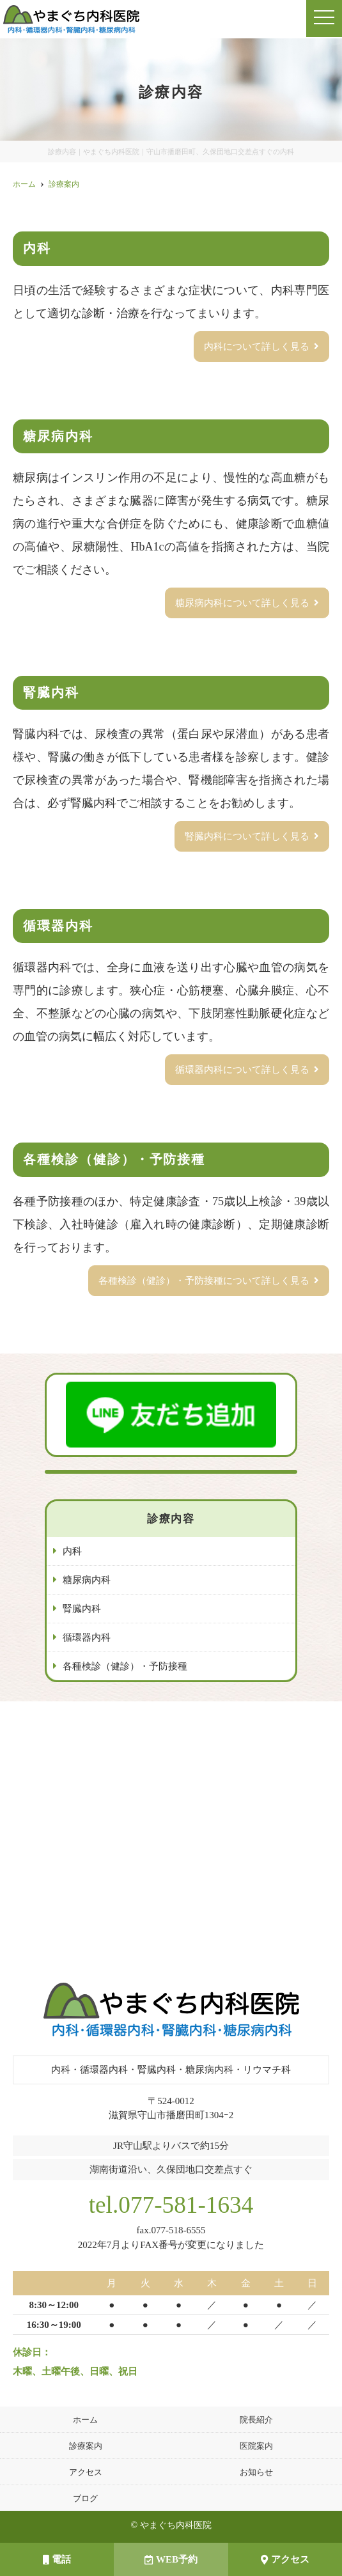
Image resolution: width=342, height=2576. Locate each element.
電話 (57, 2559)
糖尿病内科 (87, 1580)
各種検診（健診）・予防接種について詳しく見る (203, 1281)
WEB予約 (171, 2559)
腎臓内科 (82, 1609)
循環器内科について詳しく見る (242, 1070)
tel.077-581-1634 (171, 2205)
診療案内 (85, 2446)
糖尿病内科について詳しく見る (242, 603)
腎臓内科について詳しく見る (247, 836)
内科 (72, 1551)
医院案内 (256, 2446)
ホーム (85, 2419)
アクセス (285, 2559)
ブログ (85, 2498)
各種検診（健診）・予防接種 (125, 1666)
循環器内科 (87, 1637)
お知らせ (256, 2472)
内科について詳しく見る (256, 346)
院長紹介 (256, 2419)
